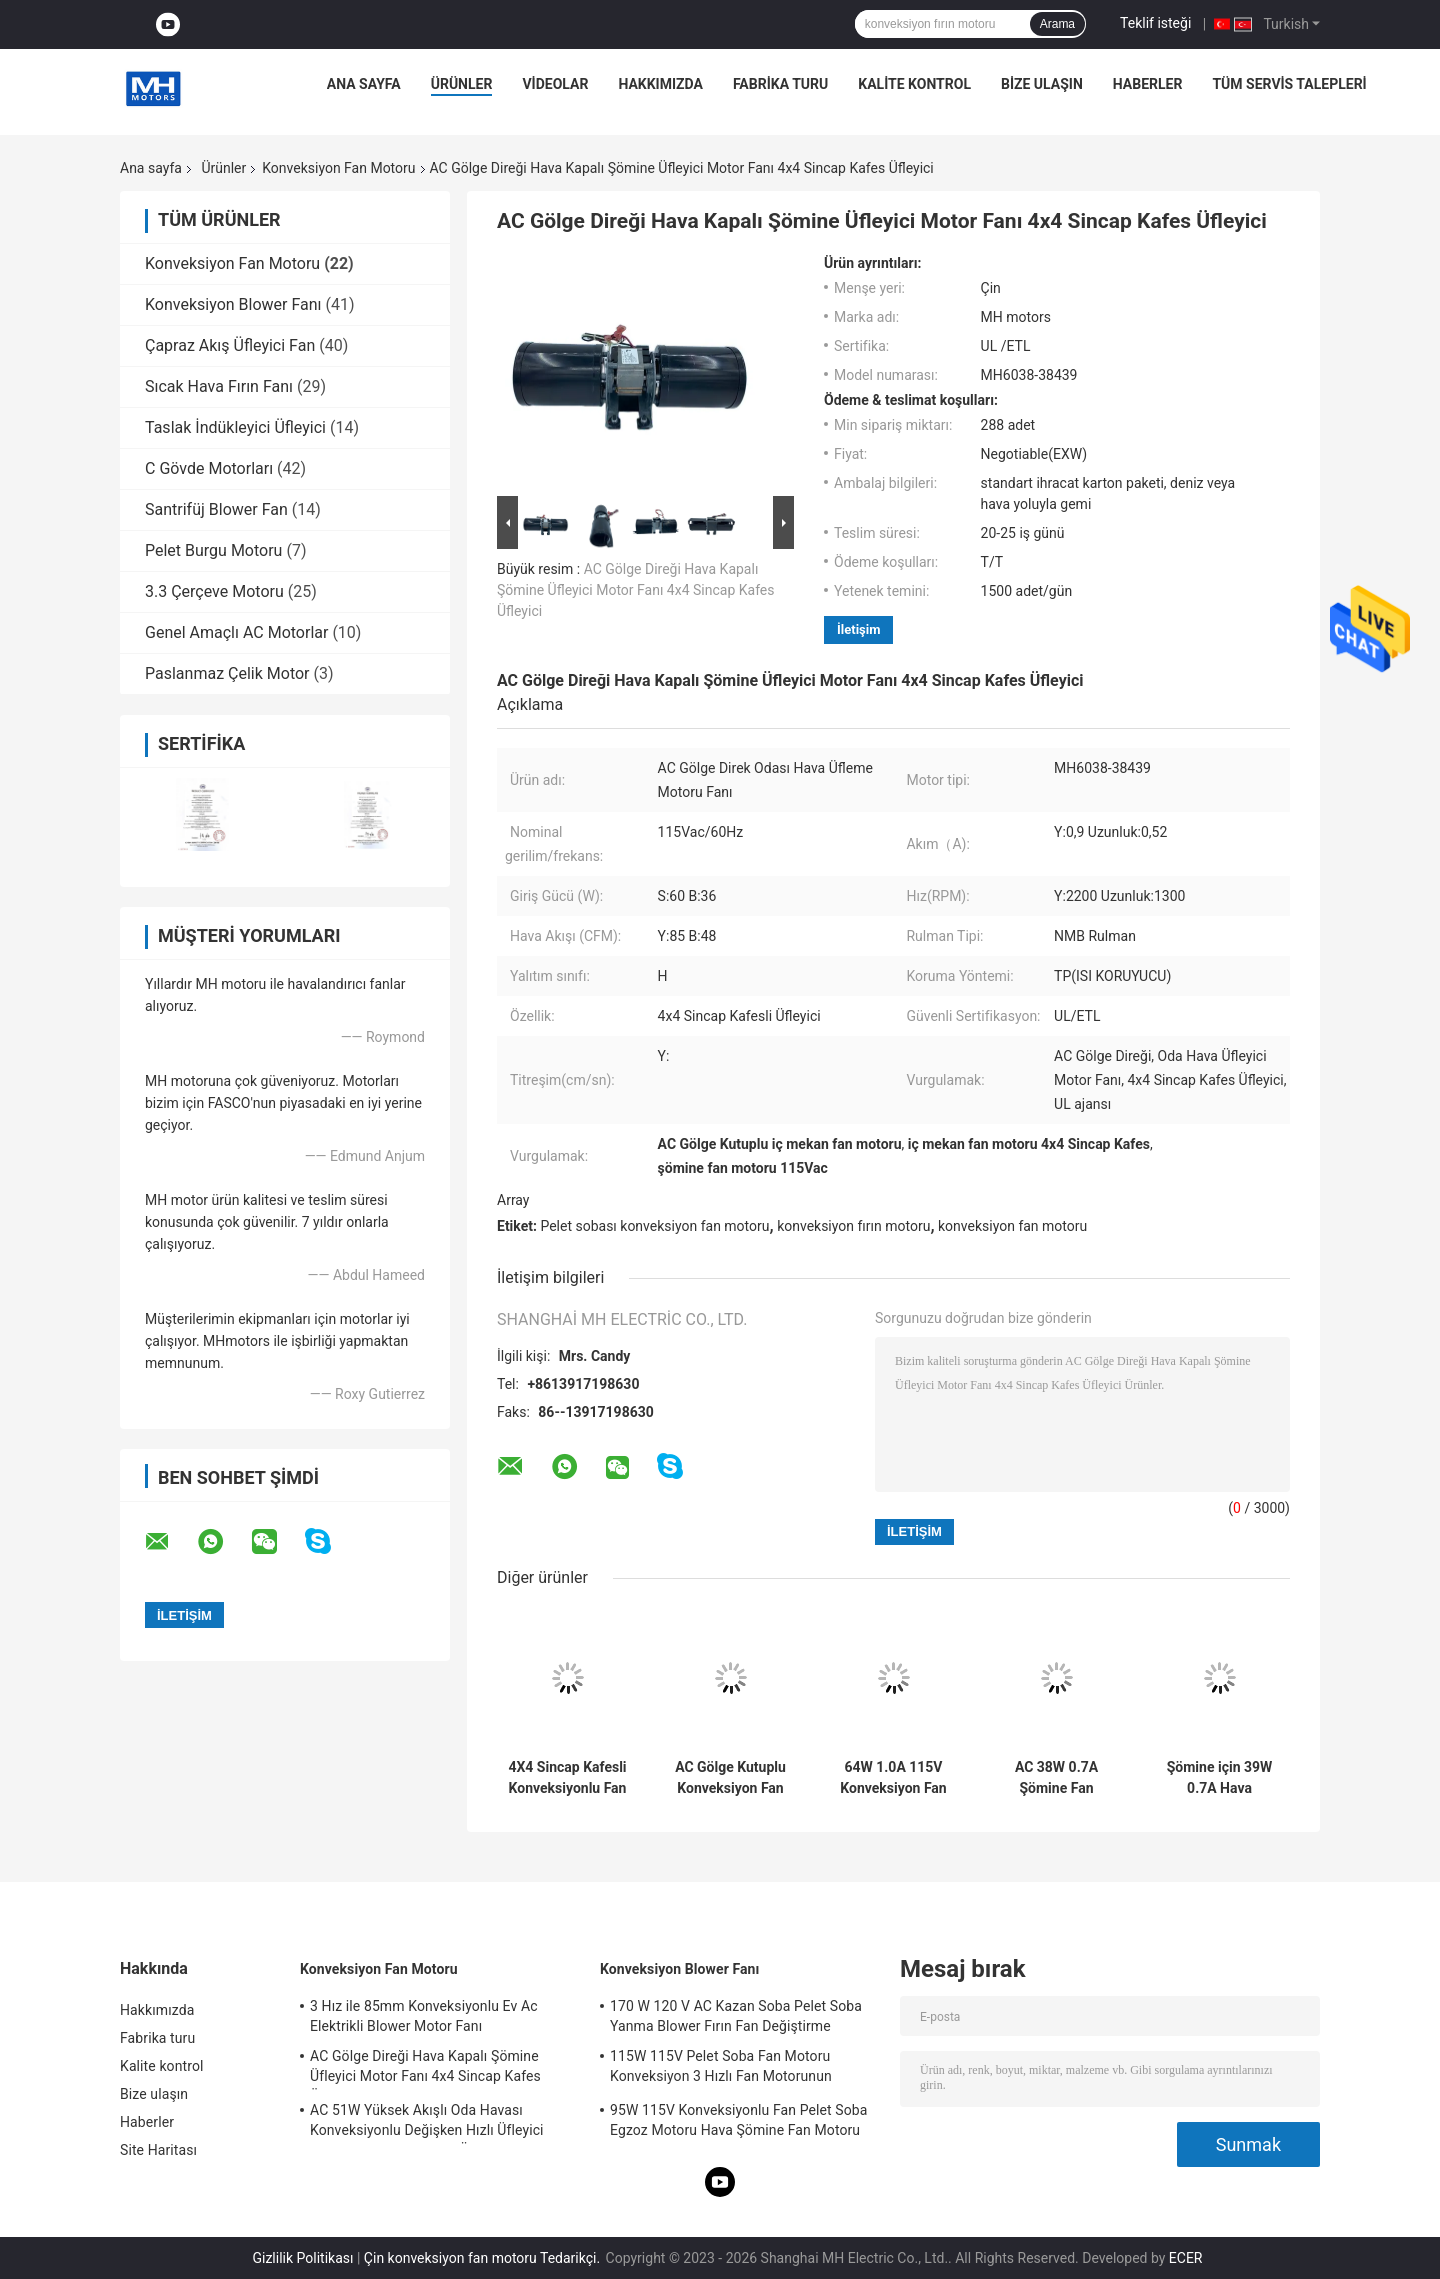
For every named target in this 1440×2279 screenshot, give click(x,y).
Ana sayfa (364, 84)
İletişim (858, 629)
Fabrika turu (780, 84)
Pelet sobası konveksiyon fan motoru (654, 1226)
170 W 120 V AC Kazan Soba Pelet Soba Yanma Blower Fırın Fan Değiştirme (736, 2016)
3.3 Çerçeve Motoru (214, 591)
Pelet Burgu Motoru (213, 550)
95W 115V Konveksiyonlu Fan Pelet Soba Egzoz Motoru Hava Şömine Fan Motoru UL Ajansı (738, 2123)
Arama (1057, 24)
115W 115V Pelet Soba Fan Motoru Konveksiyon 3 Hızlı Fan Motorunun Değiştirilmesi (721, 2069)
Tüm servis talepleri (1289, 84)
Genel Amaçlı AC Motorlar (236, 632)
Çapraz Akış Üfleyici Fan (230, 345)
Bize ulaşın (1042, 84)
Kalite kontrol (914, 84)
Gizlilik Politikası (302, 2258)
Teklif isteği (1155, 23)
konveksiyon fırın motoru (853, 1226)
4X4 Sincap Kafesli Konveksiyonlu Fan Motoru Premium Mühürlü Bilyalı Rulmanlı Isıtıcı (567, 1778)
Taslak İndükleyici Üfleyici (235, 427)
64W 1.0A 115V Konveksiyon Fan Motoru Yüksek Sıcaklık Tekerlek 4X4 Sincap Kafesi (893, 1778)
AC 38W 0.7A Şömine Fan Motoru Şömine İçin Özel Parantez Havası (1057, 1778)
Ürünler (462, 84)
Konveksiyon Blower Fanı (233, 304)
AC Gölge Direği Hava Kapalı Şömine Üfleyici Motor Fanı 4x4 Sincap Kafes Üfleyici (635, 590)
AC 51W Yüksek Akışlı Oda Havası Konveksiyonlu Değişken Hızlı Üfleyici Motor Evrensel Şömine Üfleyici (427, 2123)
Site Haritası (158, 2150)
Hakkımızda (660, 84)
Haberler (1148, 84)
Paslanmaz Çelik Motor (227, 673)
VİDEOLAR (555, 84)
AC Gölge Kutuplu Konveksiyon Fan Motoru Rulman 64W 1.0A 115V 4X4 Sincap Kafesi (730, 1778)
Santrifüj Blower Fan (216, 509)
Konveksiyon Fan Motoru (338, 168)
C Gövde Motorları (209, 468)
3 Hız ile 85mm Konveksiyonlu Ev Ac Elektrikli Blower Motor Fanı (424, 2016)
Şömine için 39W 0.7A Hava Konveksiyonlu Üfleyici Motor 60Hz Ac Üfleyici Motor (1220, 1778)
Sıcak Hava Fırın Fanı (219, 386)
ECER (1186, 2258)
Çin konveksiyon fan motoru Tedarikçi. (484, 2258)
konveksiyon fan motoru (1012, 1226)
